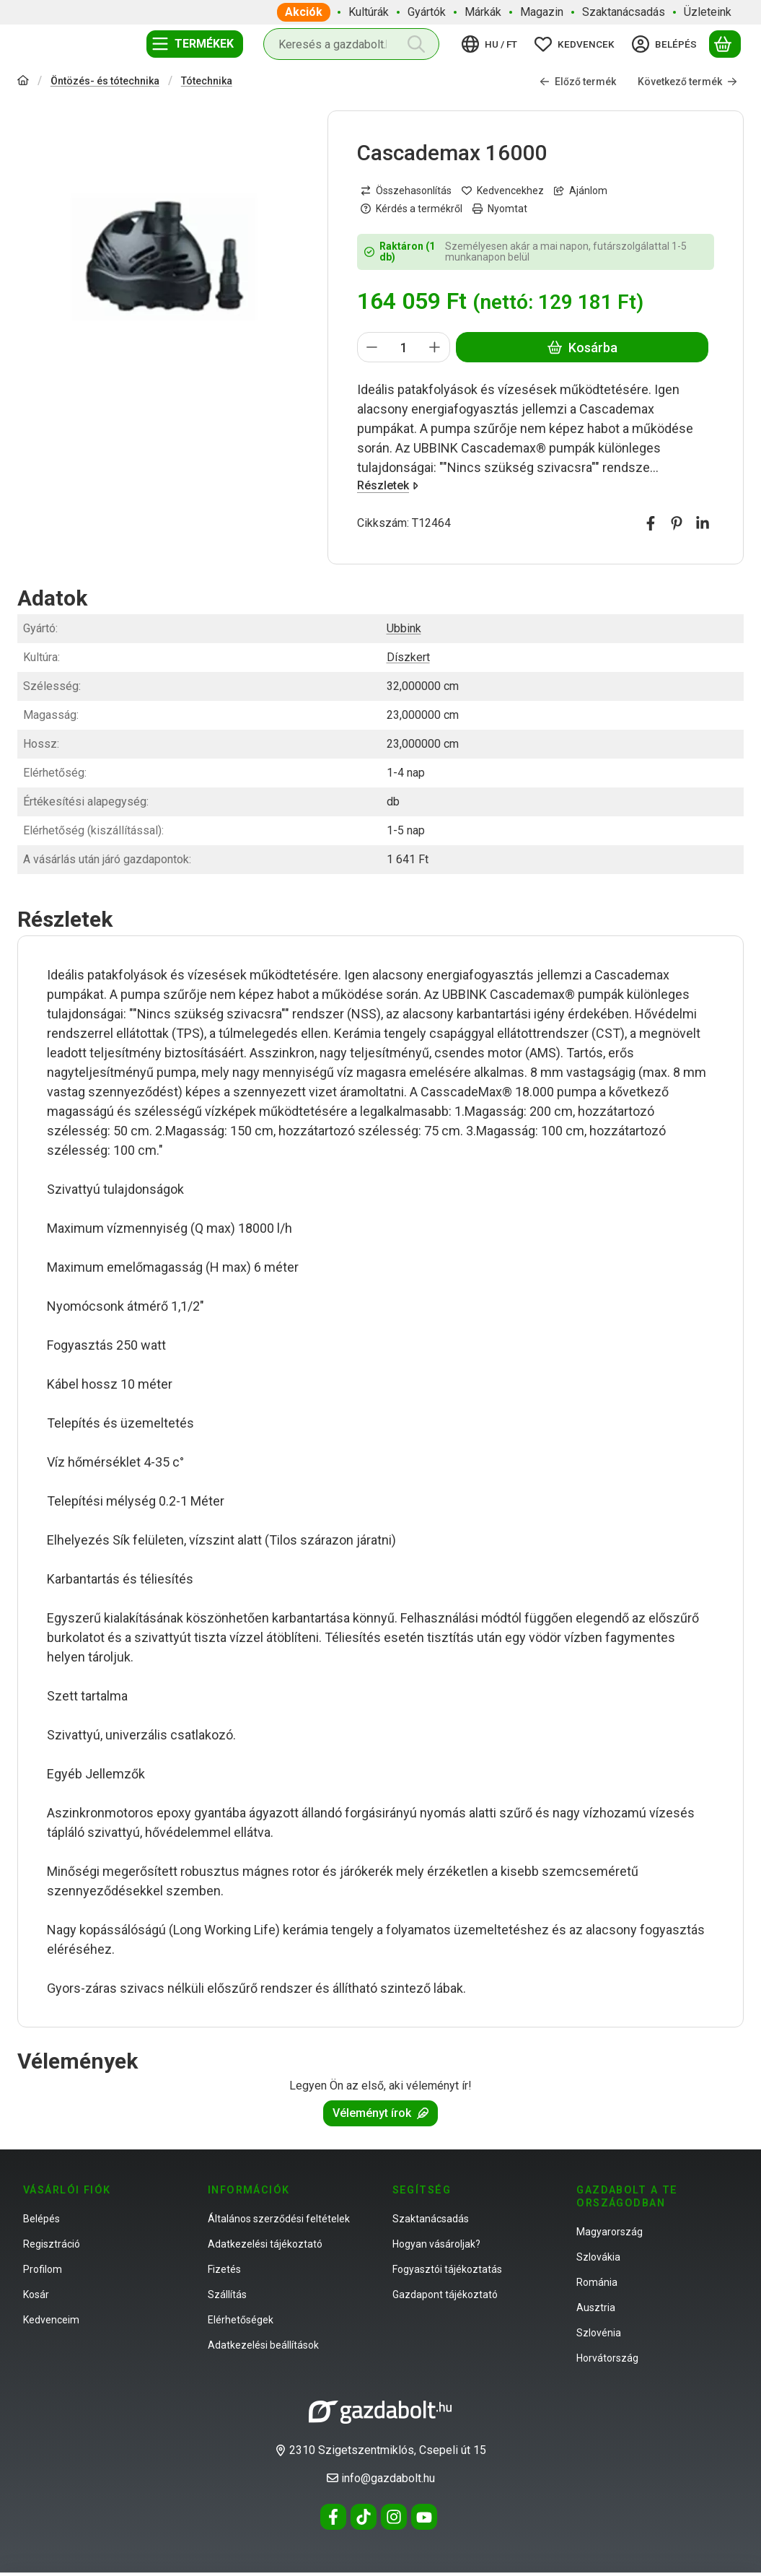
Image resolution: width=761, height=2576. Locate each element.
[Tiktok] (364, 2517)
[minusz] (372, 347)
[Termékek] (194, 44)
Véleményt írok (380, 2113)
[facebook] (650, 523)
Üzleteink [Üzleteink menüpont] (707, 12)
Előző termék (578, 81)
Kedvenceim (51, 2320)
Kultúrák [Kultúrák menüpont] (368, 12)
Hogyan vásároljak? (436, 2244)
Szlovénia (598, 2333)
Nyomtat (499, 208)
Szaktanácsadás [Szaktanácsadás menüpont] (623, 12)
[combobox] (351, 44)
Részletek (387, 485)
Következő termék (687, 81)
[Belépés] (666, 44)
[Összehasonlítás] (406, 190)
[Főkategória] (23, 81)
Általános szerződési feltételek (279, 2218)
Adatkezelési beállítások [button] (263, 2345)
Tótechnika (206, 80)
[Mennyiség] (403, 347)
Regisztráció (51, 2244)
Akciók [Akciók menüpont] (303, 12)
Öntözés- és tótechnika (104, 80)
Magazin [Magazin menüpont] (541, 12)
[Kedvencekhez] (502, 190)
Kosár (36, 2294)
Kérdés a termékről (411, 208)
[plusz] (435, 347)
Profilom (42, 2269)
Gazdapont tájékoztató (445, 2294)
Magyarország (609, 2231)
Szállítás (227, 2294)
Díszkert (408, 657)
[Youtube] (424, 2517)
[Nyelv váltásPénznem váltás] (492, 44)
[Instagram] (394, 2517)
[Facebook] (333, 2517)
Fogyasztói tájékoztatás (447, 2269)
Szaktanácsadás (430, 2218)
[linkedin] (702, 523)
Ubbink (404, 628)
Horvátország (607, 2358)
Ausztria (595, 2307)
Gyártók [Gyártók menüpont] (427, 12)
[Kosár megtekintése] (725, 44)
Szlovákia (598, 2257)
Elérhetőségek (240, 2320)
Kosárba (582, 346)
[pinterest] (676, 523)
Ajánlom (580, 190)
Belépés (41, 2218)
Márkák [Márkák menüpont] (483, 12)
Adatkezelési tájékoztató (265, 2244)
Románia (596, 2282)
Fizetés (224, 2269)
